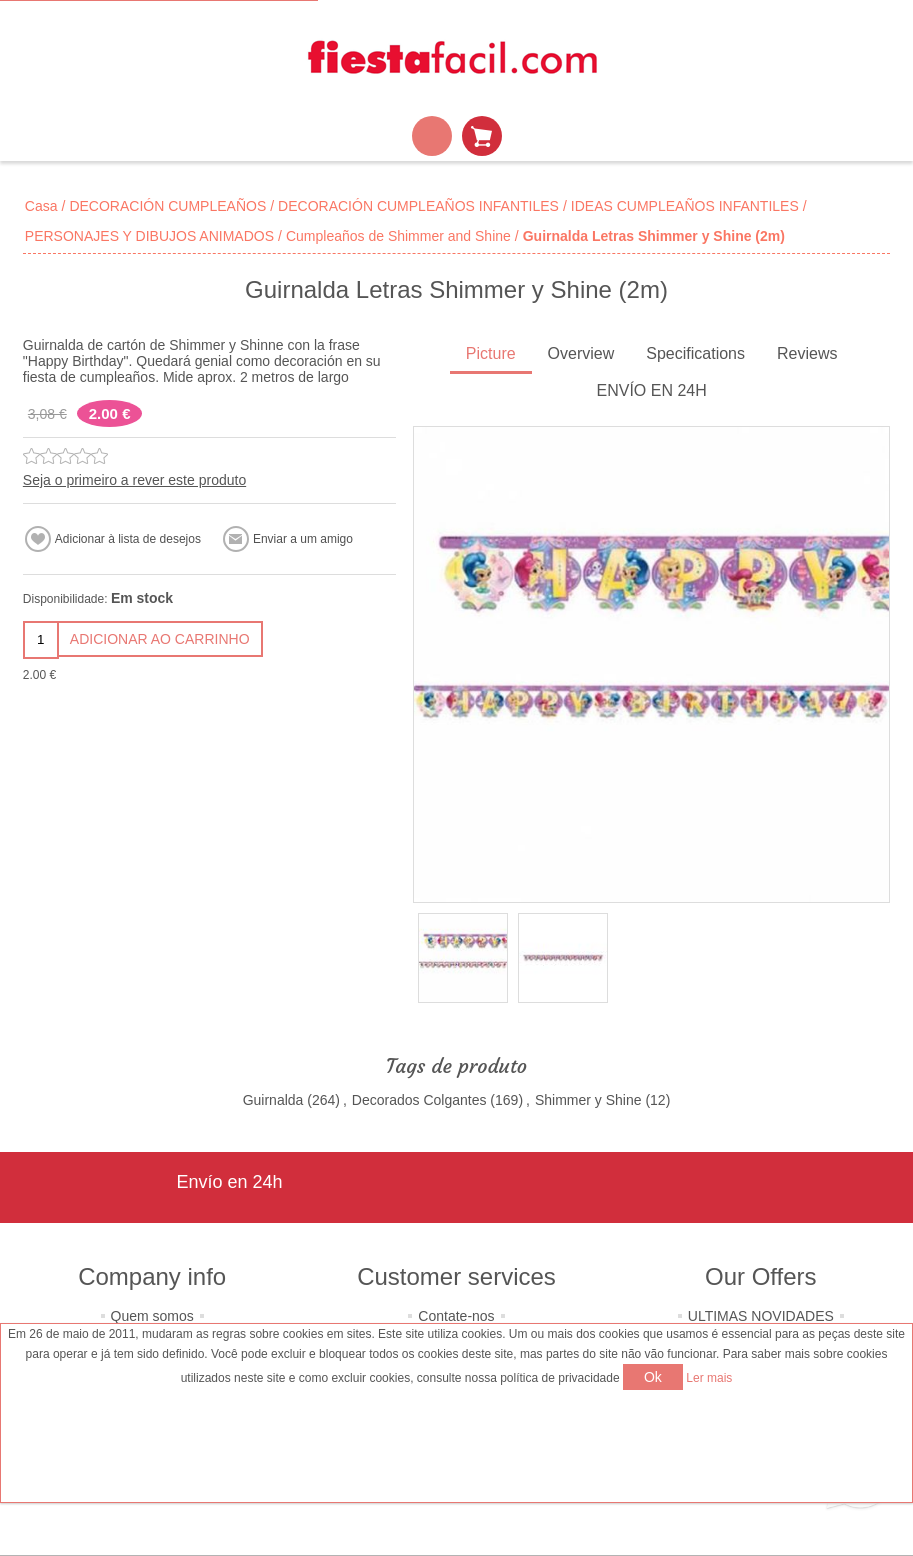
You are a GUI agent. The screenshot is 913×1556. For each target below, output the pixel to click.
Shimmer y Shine (588, 1100)
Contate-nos (456, 1316)
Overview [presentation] (581, 353)
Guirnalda (273, 1100)
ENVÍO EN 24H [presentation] (652, 390)
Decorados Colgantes (419, 1100)
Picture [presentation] (491, 353)
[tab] (491, 355)
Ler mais (709, 1378)
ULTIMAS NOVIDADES (761, 1316)
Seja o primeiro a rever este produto (134, 480)
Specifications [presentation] (695, 353)
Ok (653, 1377)
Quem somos (152, 1316)
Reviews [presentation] (807, 353)
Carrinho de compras (482, 136)
